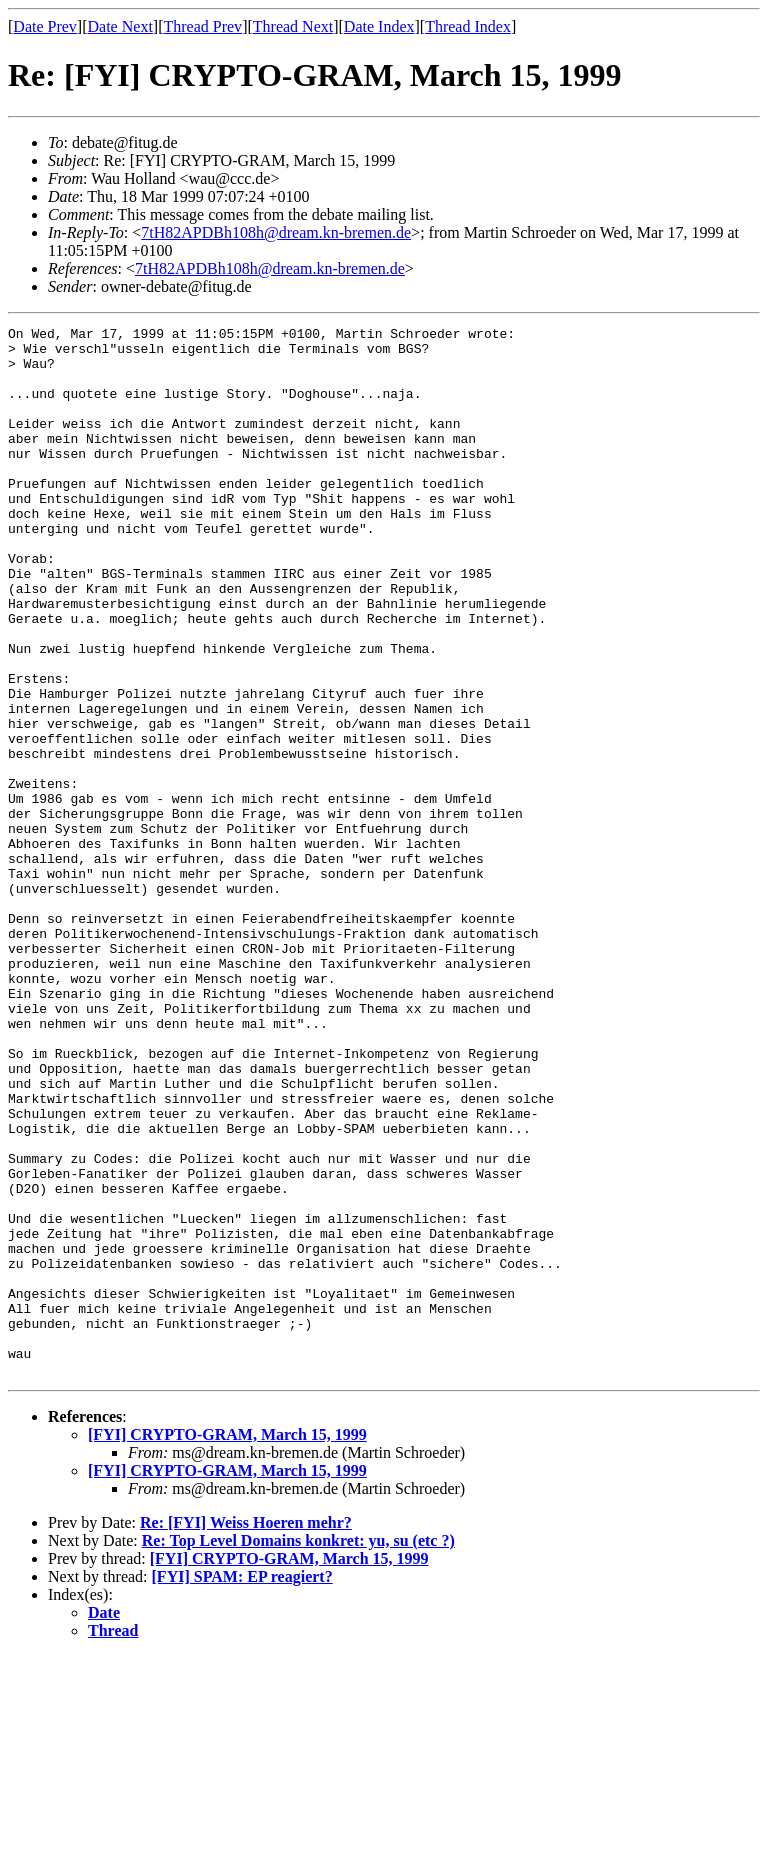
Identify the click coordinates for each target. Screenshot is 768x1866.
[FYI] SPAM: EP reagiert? (242, 1786)
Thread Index (468, 26)
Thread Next (293, 26)
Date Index (379, 26)
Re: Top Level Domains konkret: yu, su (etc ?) (298, 1750)
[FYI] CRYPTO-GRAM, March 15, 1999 (227, 1644)
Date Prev (45, 26)
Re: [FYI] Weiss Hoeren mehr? (246, 1732)
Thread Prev (202, 26)
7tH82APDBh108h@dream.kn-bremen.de (276, 232)
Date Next (120, 26)
